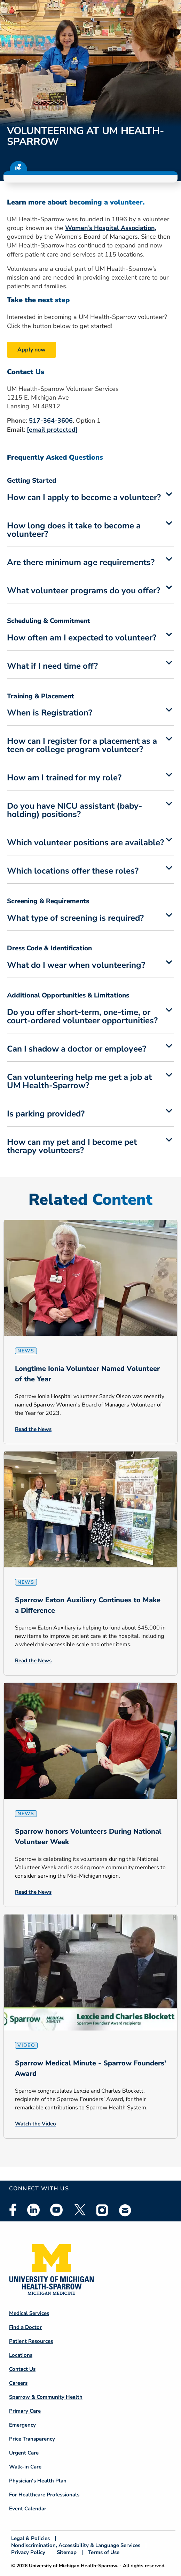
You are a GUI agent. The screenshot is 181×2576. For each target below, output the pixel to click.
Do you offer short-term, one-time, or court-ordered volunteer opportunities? (82, 1017)
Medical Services (29, 2313)
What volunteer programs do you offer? (83, 591)
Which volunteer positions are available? (85, 843)
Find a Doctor (25, 2327)
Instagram (102, 2210)
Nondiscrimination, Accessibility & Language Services (75, 2545)
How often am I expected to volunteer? (81, 638)
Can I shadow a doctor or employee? (76, 1049)
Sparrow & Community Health (45, 2396)
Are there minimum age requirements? (81, 563)
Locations (20, 2355)
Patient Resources (31, 2341)
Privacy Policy (28, 2552)
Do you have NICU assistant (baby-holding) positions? (74, 811)
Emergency (22, 2424)
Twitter (79, 2210)
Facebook (13, 2210)
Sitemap (67, 2552)
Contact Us (22, 2369)
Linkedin (33, 2210)
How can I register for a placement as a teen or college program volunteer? (82, 746)
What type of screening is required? (75, 918)
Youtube (56, 2210)
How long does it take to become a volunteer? (74, 530)
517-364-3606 (51, 420)
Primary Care (25, 2410)
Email (125, 2210)
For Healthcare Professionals (44, 2494)
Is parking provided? (46, 1114)
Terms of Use (103, 2552)
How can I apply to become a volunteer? (84, 498)
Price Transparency (32, 2438)
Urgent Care (24, 2452)
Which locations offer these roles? (73, 871)
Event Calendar (27, 2508)
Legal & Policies (30, 2538)
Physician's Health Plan (37, 2480)
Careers (18, 2383)
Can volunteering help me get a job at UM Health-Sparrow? (79, 1082)
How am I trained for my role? (64, 778)
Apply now (31, 350)
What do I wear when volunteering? (76, 966)
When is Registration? (49, 713)
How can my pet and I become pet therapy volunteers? (72, 1147)
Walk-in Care (25, 2466)
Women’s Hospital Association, (110, 228)
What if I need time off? (52, 666)
